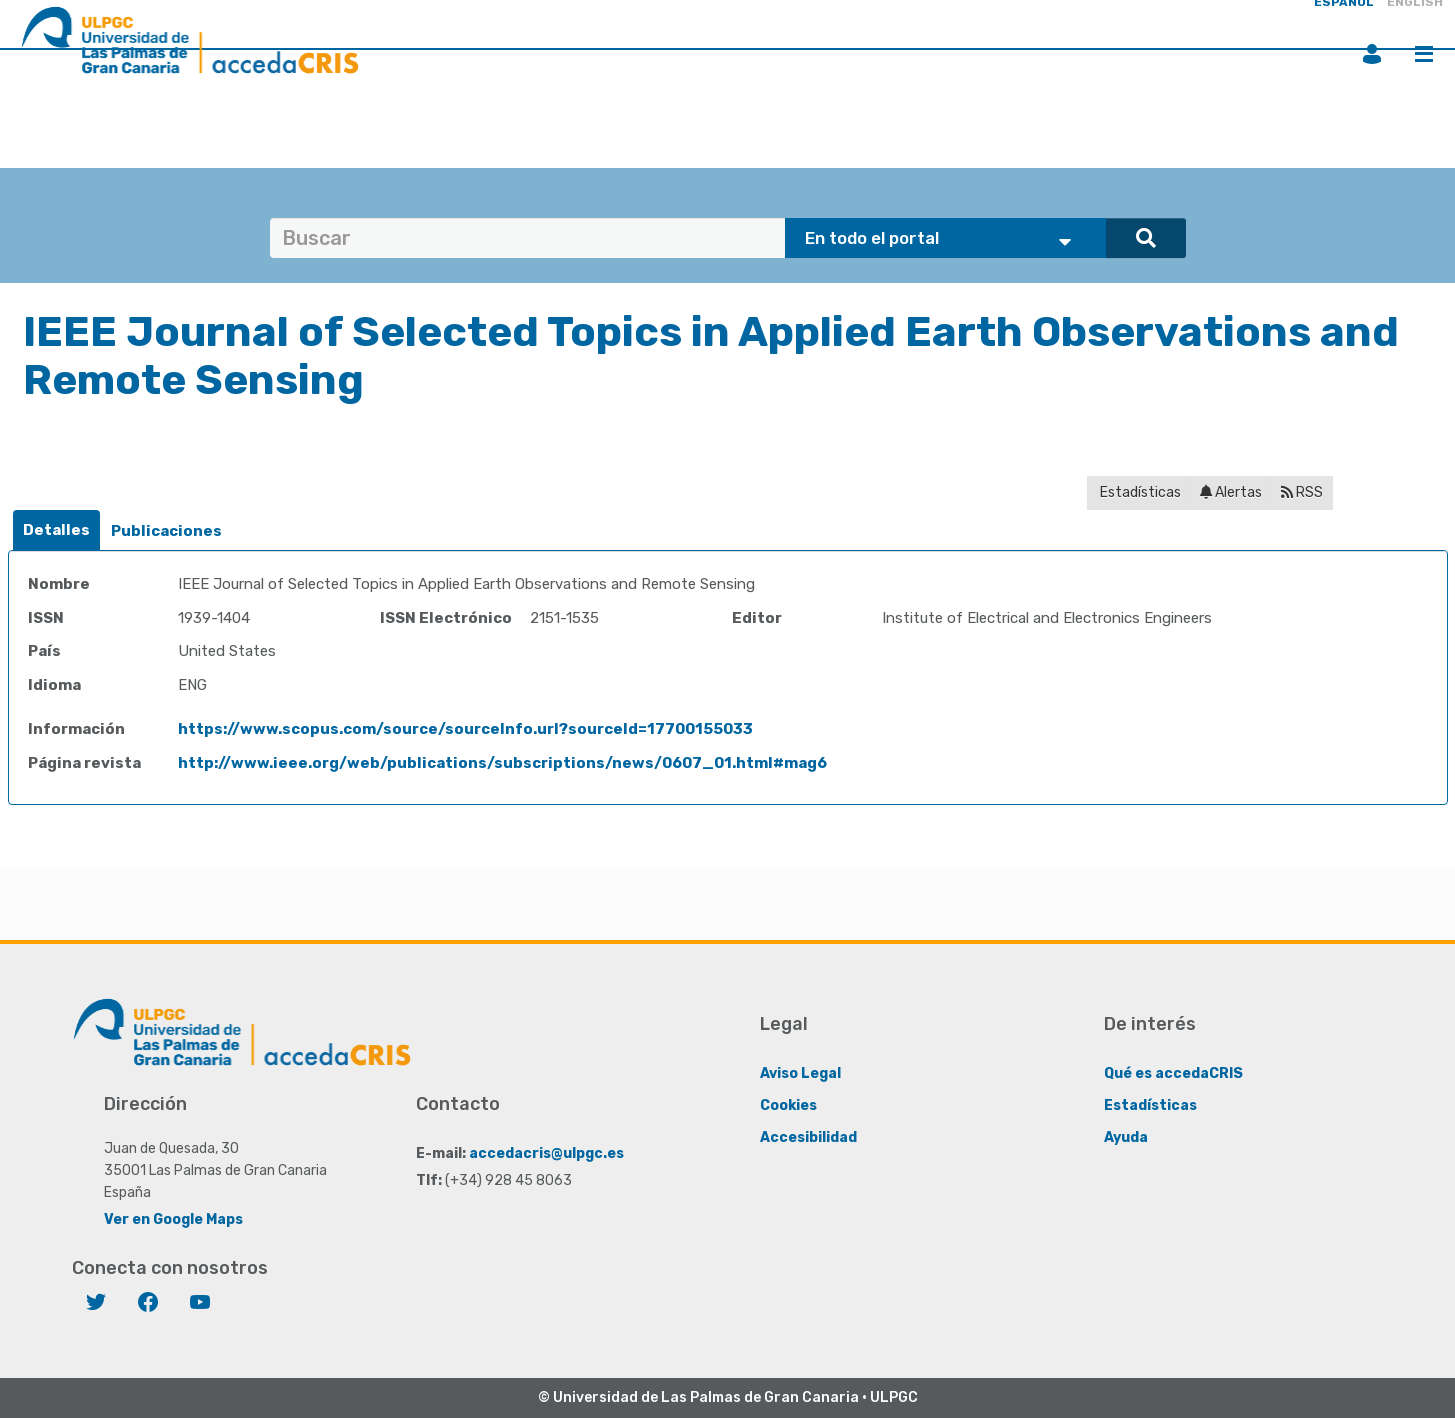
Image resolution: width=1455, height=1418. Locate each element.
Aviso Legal (800, 1073)
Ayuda (1126, 1137)
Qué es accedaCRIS (1173, 1073)
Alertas (1231, 492)
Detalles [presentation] (56, 530)
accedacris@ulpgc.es (546, 1153)
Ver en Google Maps (173, 1219)
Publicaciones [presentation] (166, 531)
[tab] (56, 530)
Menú (1424, 54)
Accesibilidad (808, 1137)
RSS (1302, 492)
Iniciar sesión (1372, 54)
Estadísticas (1139, 492)
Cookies (788, 1105)
